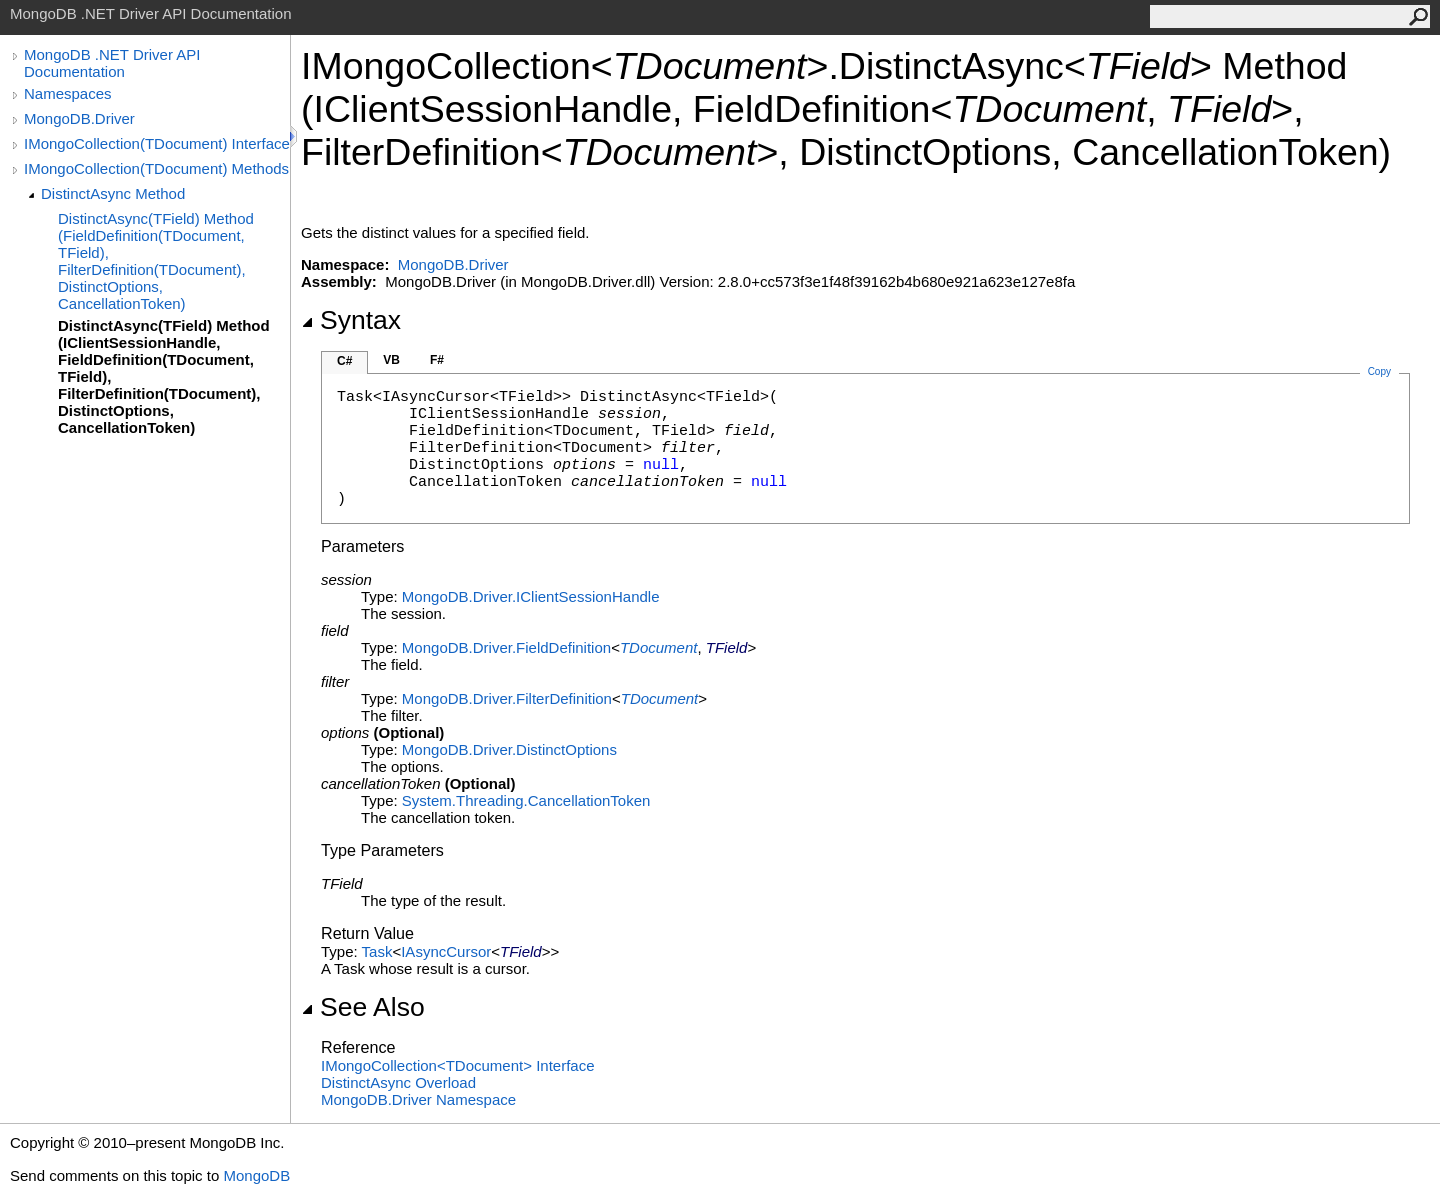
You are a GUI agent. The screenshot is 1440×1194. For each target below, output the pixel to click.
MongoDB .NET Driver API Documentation (112, 63)
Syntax (351, 320)
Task (377, 951)
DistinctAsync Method (113, 193)
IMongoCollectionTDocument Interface (458, 1065)
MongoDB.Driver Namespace (418, 1099)
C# (344, 361)
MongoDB (256, 1175)
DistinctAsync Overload (398, 1082)
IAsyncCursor (446, 951)
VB (391, 360)
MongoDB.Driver (79, 118)
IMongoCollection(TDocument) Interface (157, 143)
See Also (363, 1007)
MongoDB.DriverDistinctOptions (509, 749)
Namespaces (68, 93)
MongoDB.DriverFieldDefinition (506, 647)
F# (437, 360)
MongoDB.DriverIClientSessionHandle (531, 596)
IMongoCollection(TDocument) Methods (156, 168)
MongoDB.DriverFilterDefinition (507, 698)
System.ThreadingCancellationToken (526, 800)
